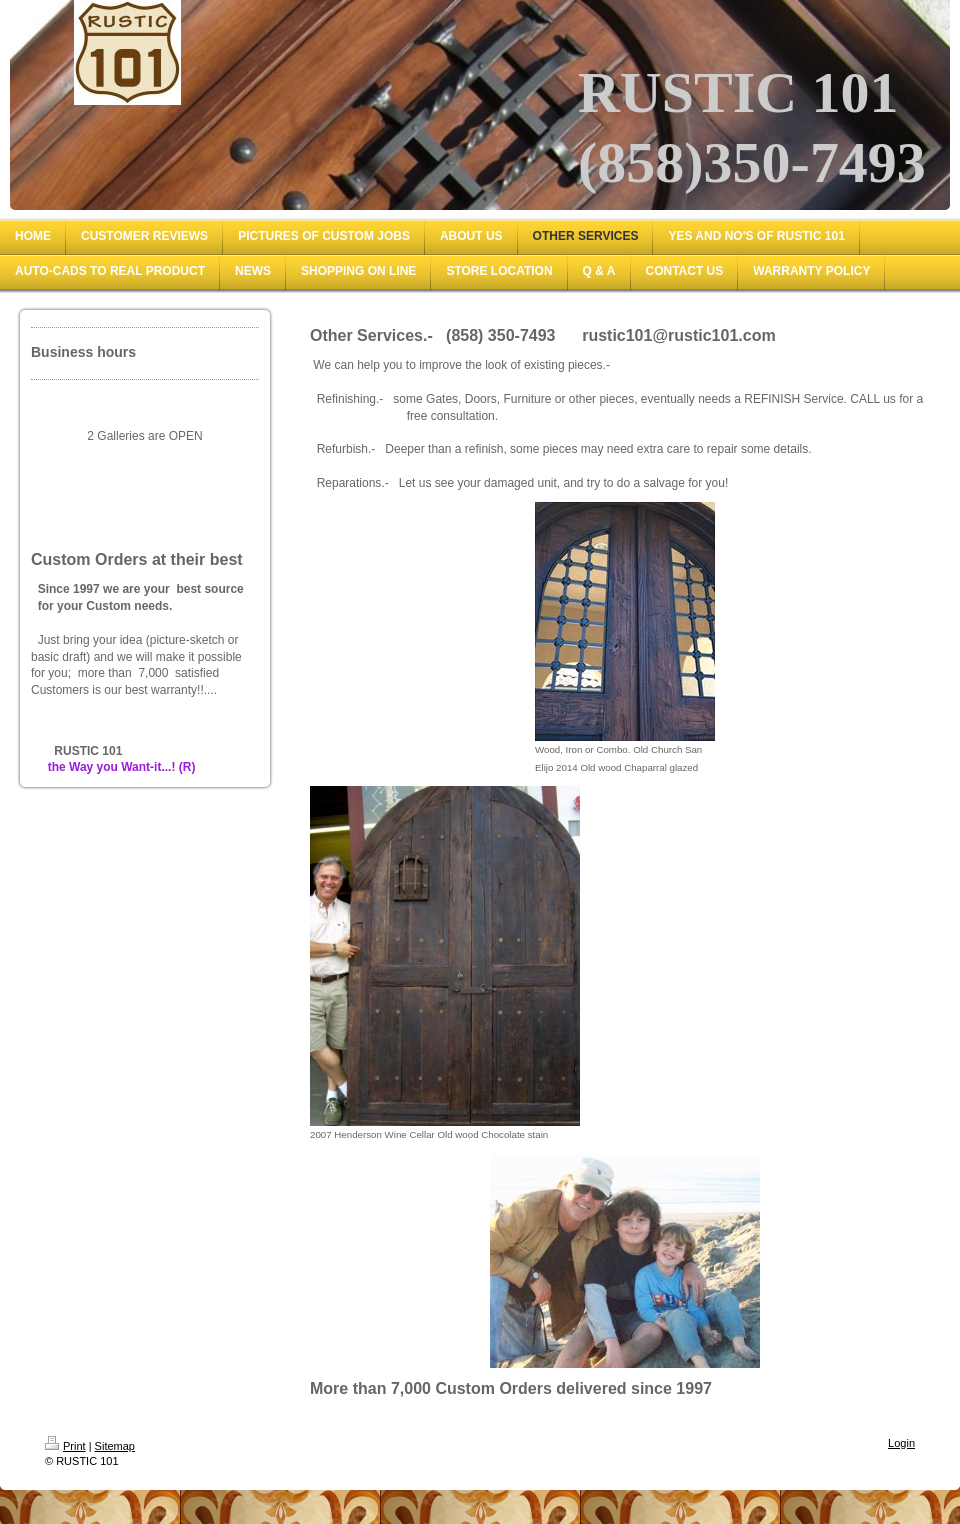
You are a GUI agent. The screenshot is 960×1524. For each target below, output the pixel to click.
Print (65, 1446)
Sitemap (115, 1446)
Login (901, 1443)
